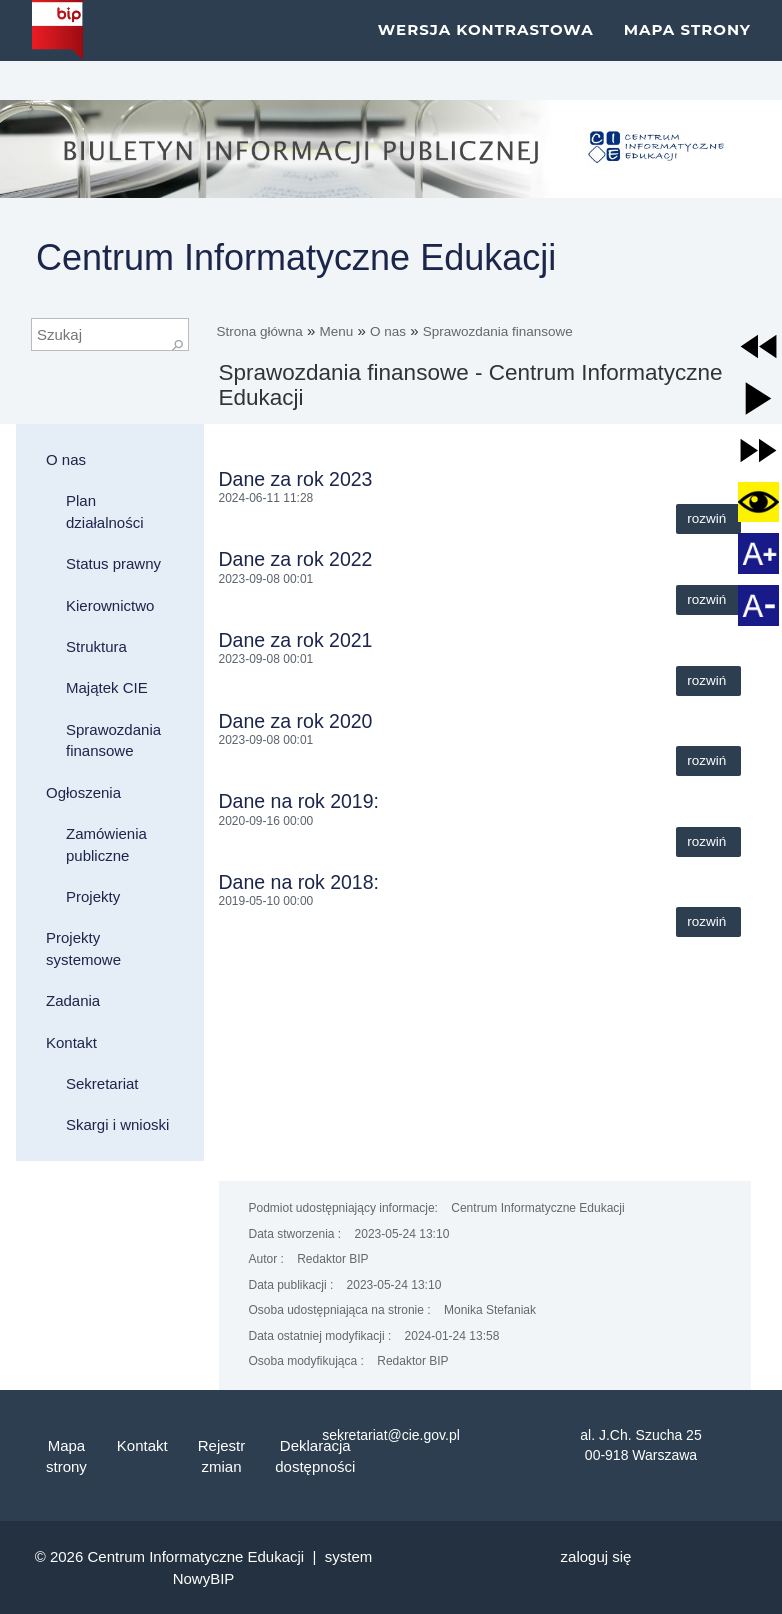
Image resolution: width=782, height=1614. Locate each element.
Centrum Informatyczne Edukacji (296, 257)
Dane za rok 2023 (296, 479)
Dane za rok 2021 (296, 640)
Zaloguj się (596, 1556)
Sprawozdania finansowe (498, 331)
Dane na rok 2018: (299, 882)
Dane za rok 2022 (296, 559)
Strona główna (260, 331)
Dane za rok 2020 (296, 721)
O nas (388, 331)
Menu (337, 331)
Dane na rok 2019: (299, 801)
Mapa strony (687, 49)
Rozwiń (708, 518)
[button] (758, 346)
